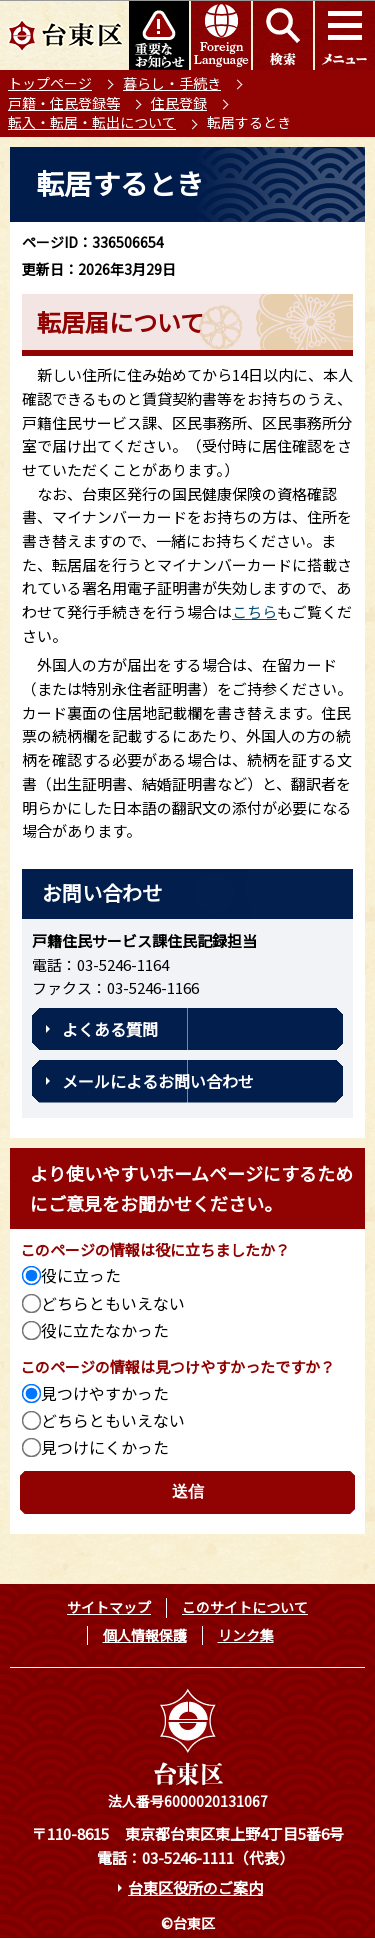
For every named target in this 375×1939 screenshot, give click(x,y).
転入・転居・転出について (92, 122)
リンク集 (246, 1635)
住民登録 (179, 103)
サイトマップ (109, 1607)
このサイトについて (245, 1607)
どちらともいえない (113, 1303)
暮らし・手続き (172, 83)
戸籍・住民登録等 (64, 103)
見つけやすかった (105, 1393)
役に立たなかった (105, 1330)
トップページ (50, 83)
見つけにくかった (105, 1447)
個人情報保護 (145, 1635)
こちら (254, 611)
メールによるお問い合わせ (158, 1081)
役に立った (81, 1275)
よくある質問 (110, 1029)
